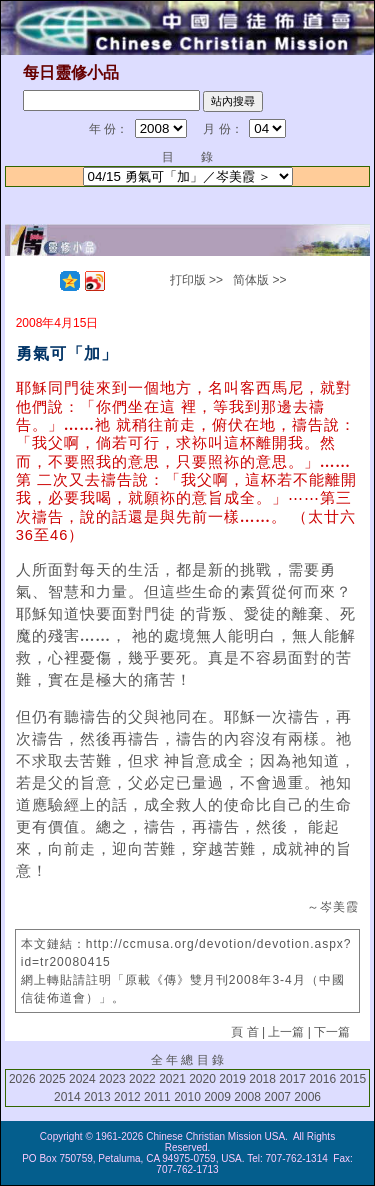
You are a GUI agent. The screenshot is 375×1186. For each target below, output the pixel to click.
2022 (142, 1079)
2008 (247, 1097)
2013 (97, 1097)
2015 (352, 1079)
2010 (187, 1097)
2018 (262, 1079)
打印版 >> (196, 280)
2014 (67, 1097)
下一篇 (332, 1032)
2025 (52, 1079)
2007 (277, 1097)
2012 (127, 1097)
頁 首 (244, 1032)
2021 (172, 1079)
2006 (307, 1097)
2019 (232, 1079)
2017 (292, 1079)
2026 (22, 1079)
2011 (157, 1097)
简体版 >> (259, 280)
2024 (82, 1079)
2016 (322, 1079)
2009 (217, 1097)
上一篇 (286, 1032)
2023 (112, 1079)
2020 (202, 1079)
